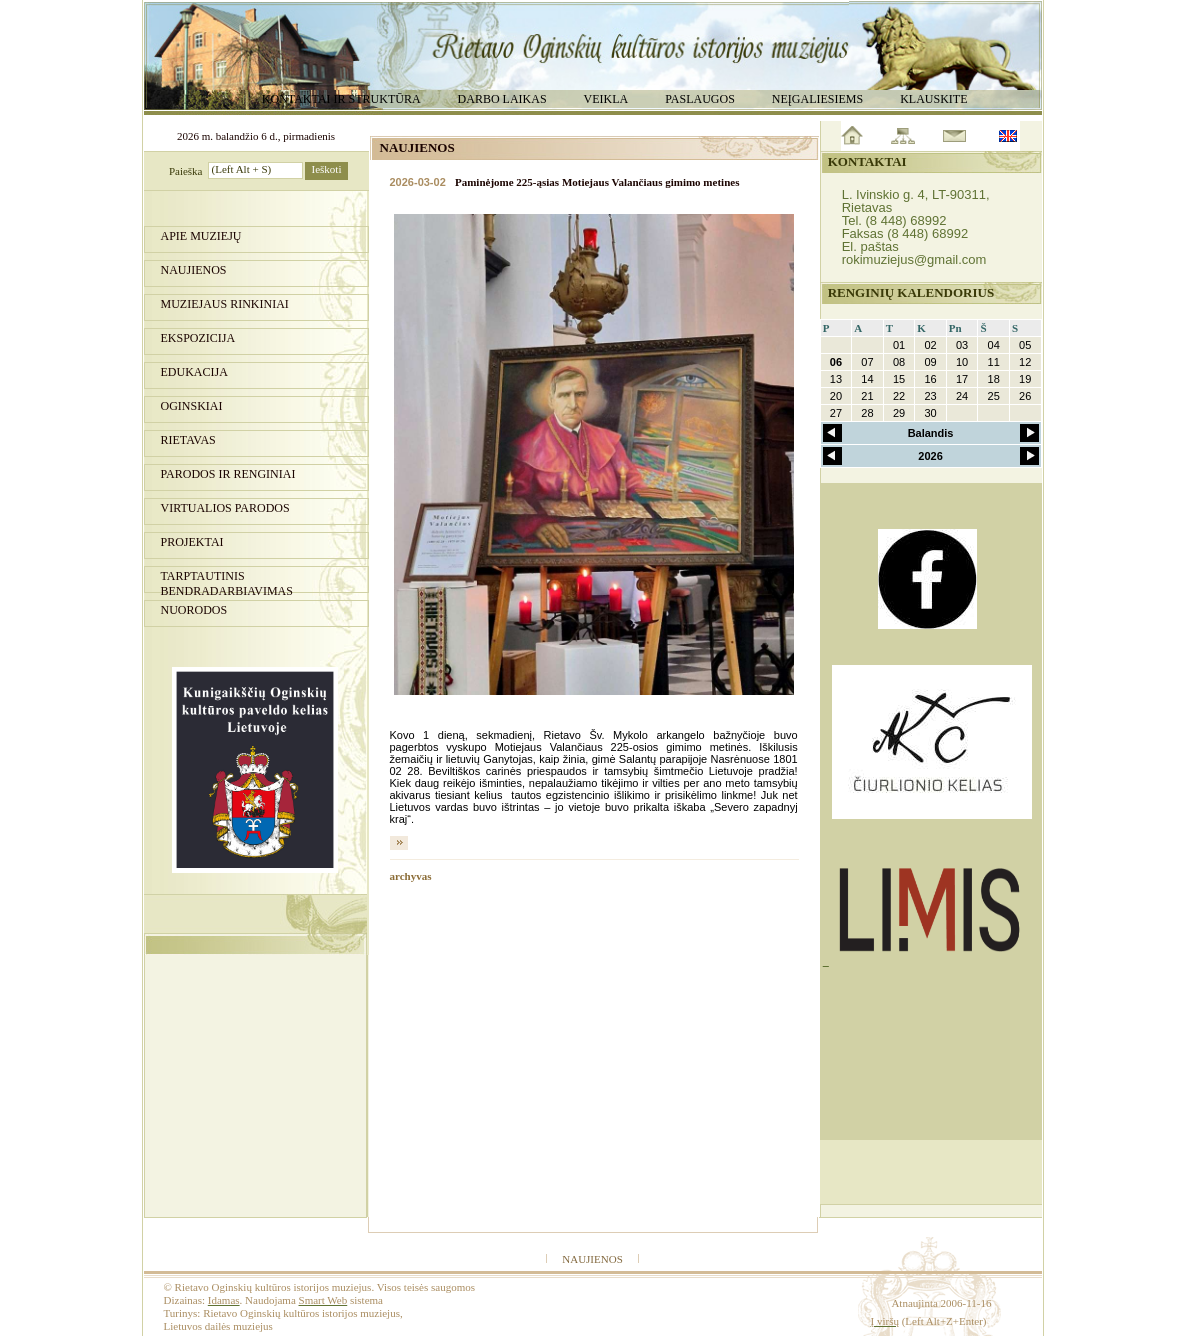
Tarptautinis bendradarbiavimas (227, 581)
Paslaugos (700, 99)
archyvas (411, 876)
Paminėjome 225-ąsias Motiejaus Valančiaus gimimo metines (597, 182)
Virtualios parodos (225, 508)
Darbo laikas (502, 99)
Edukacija (194, 372)
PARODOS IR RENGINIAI (228, 474)
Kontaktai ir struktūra (341, 99)
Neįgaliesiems (817, 99)
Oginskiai (192, 406)
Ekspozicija (198, 338)
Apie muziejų (201, 236)
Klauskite (933, 99)
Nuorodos (194, 610)
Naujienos (194, 270)
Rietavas (188, 440)
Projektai (192, 542)
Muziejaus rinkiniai (225, 304)
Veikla (606, 99)
